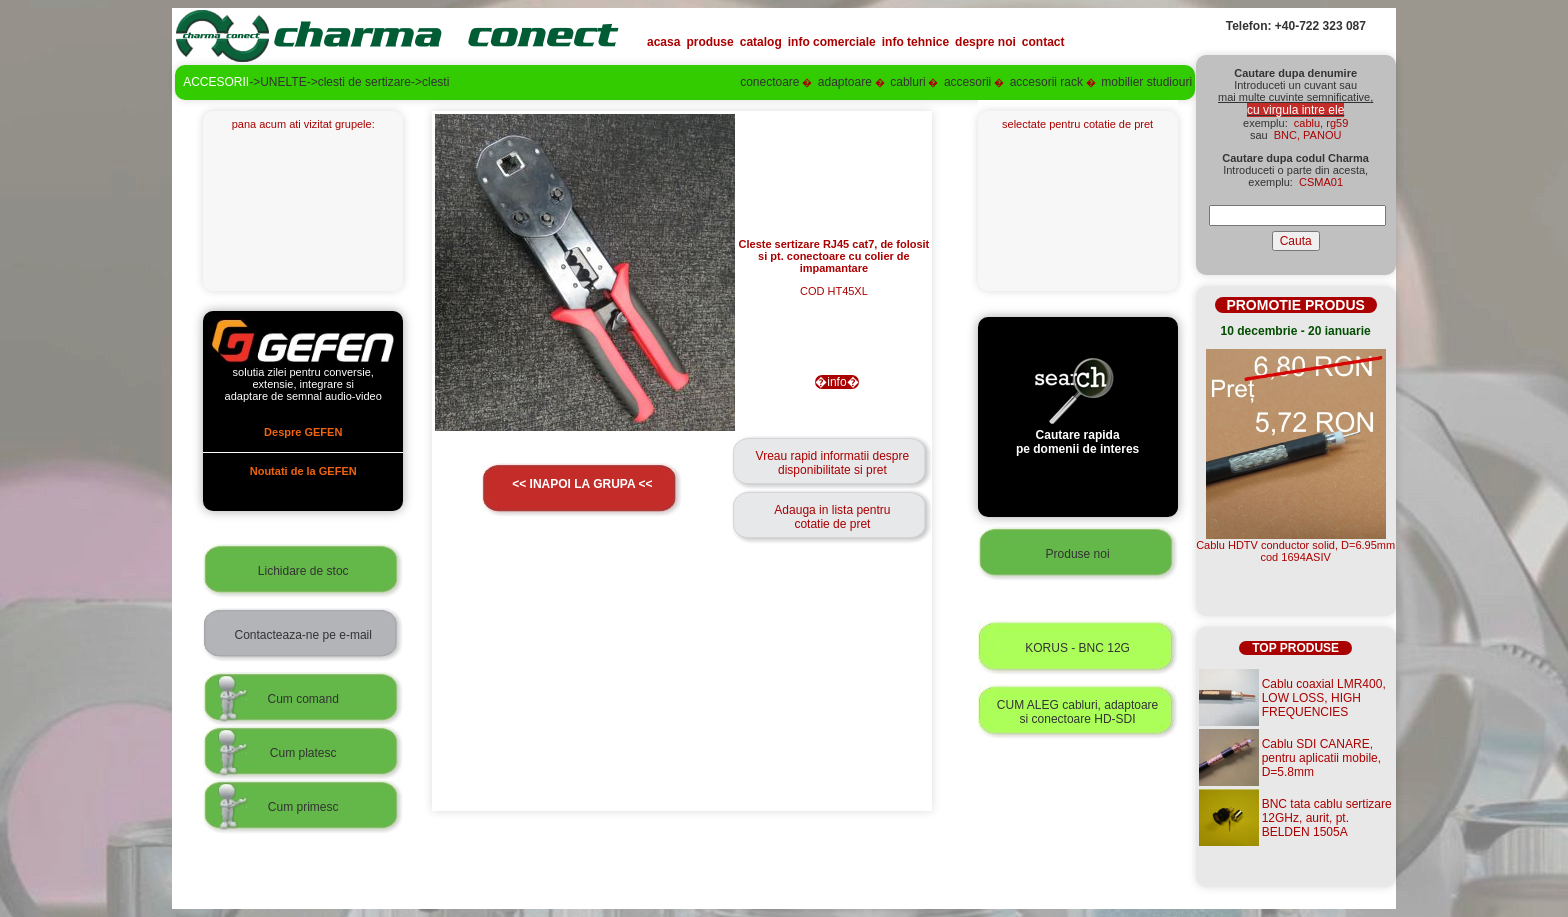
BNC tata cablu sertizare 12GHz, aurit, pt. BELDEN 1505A (1327, 818)
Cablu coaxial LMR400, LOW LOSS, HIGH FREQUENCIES (1324, 698)
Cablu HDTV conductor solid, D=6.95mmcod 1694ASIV (1295, 551)
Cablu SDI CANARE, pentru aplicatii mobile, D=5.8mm (1321, 758)
